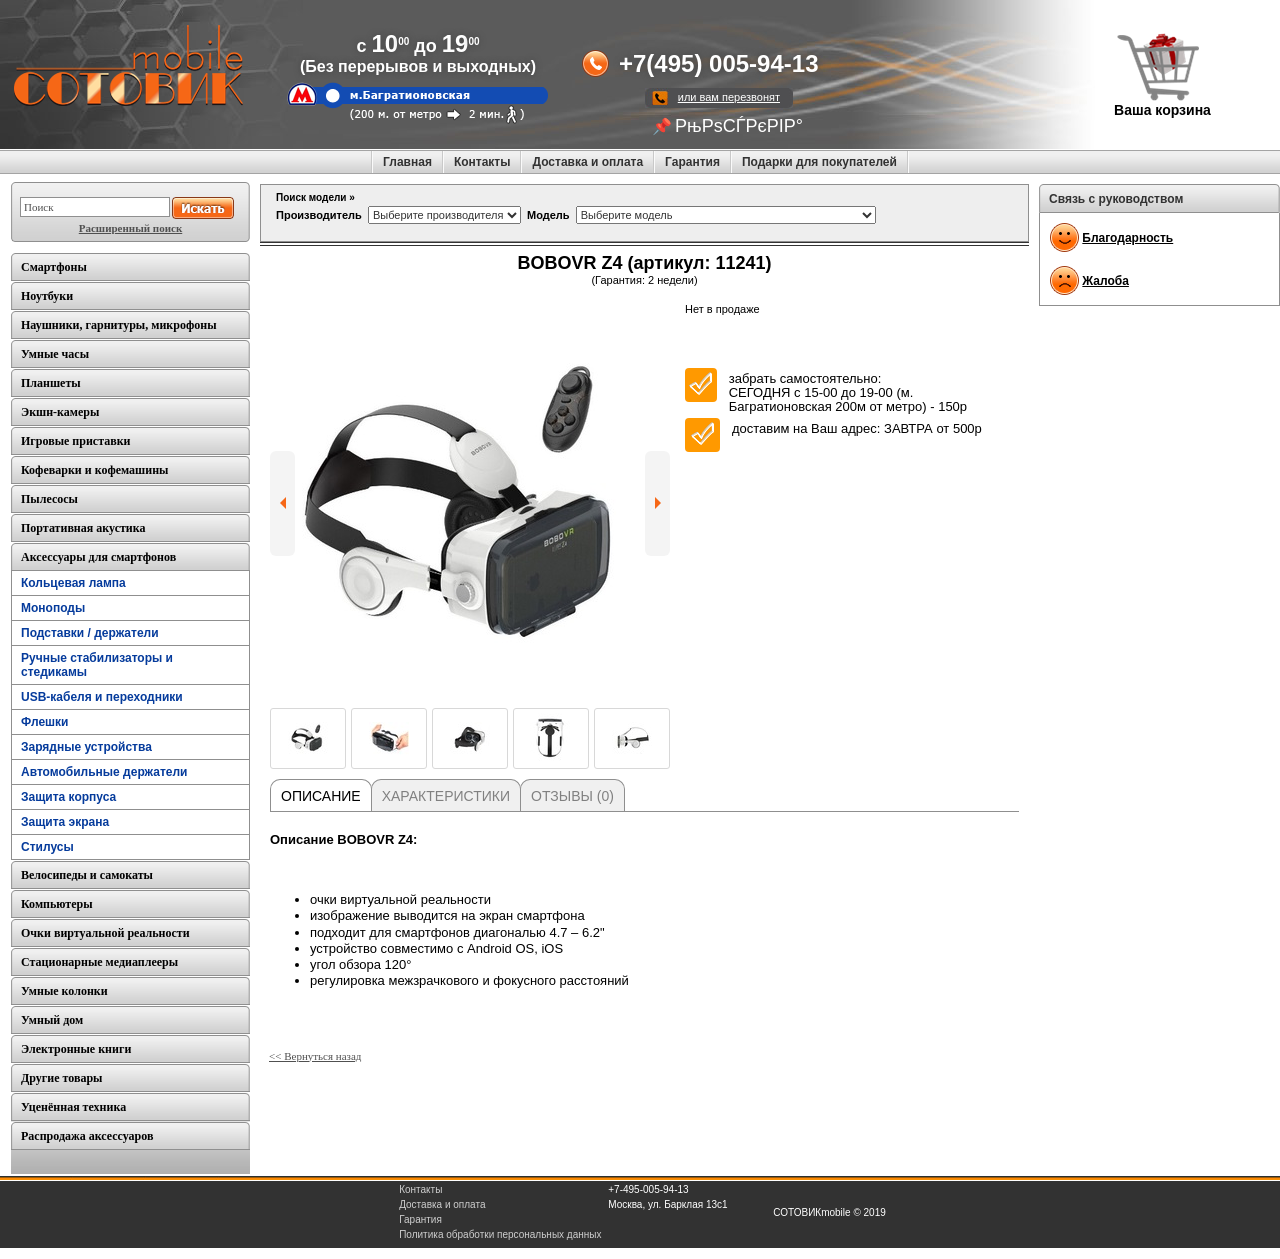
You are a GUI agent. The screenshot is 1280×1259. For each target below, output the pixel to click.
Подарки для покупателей (819, 162)
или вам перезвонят (729, 97)
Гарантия (692, 162)
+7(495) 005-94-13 (718, 63)
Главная (407, 162)
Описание (321, 796)
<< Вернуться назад (315, 1056)
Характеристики (446, 796)
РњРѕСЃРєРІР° (739, 126)
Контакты (482, 162)
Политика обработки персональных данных (500, 1234)
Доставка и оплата (587, 162)
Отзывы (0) (572, 796)
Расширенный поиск (130, 228)
